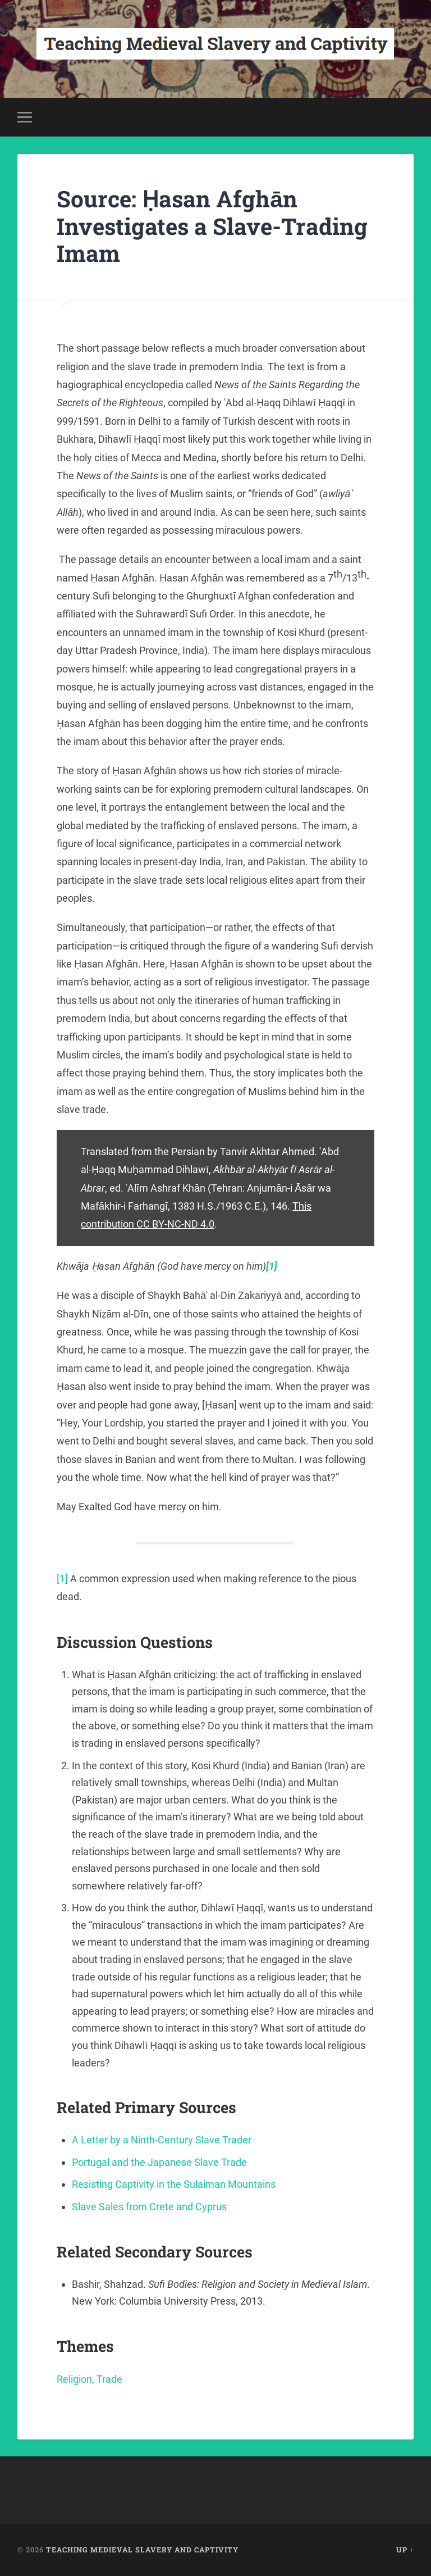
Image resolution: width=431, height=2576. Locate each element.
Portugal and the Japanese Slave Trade (159, 2162)
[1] (62, 1578)
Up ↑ (405, 2549)
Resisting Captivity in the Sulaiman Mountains (174, 2184)
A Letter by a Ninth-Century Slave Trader (161, 2140)
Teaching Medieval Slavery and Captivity (142, 2549)
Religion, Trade (89, 2379)
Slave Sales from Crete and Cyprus (149, 2206)
